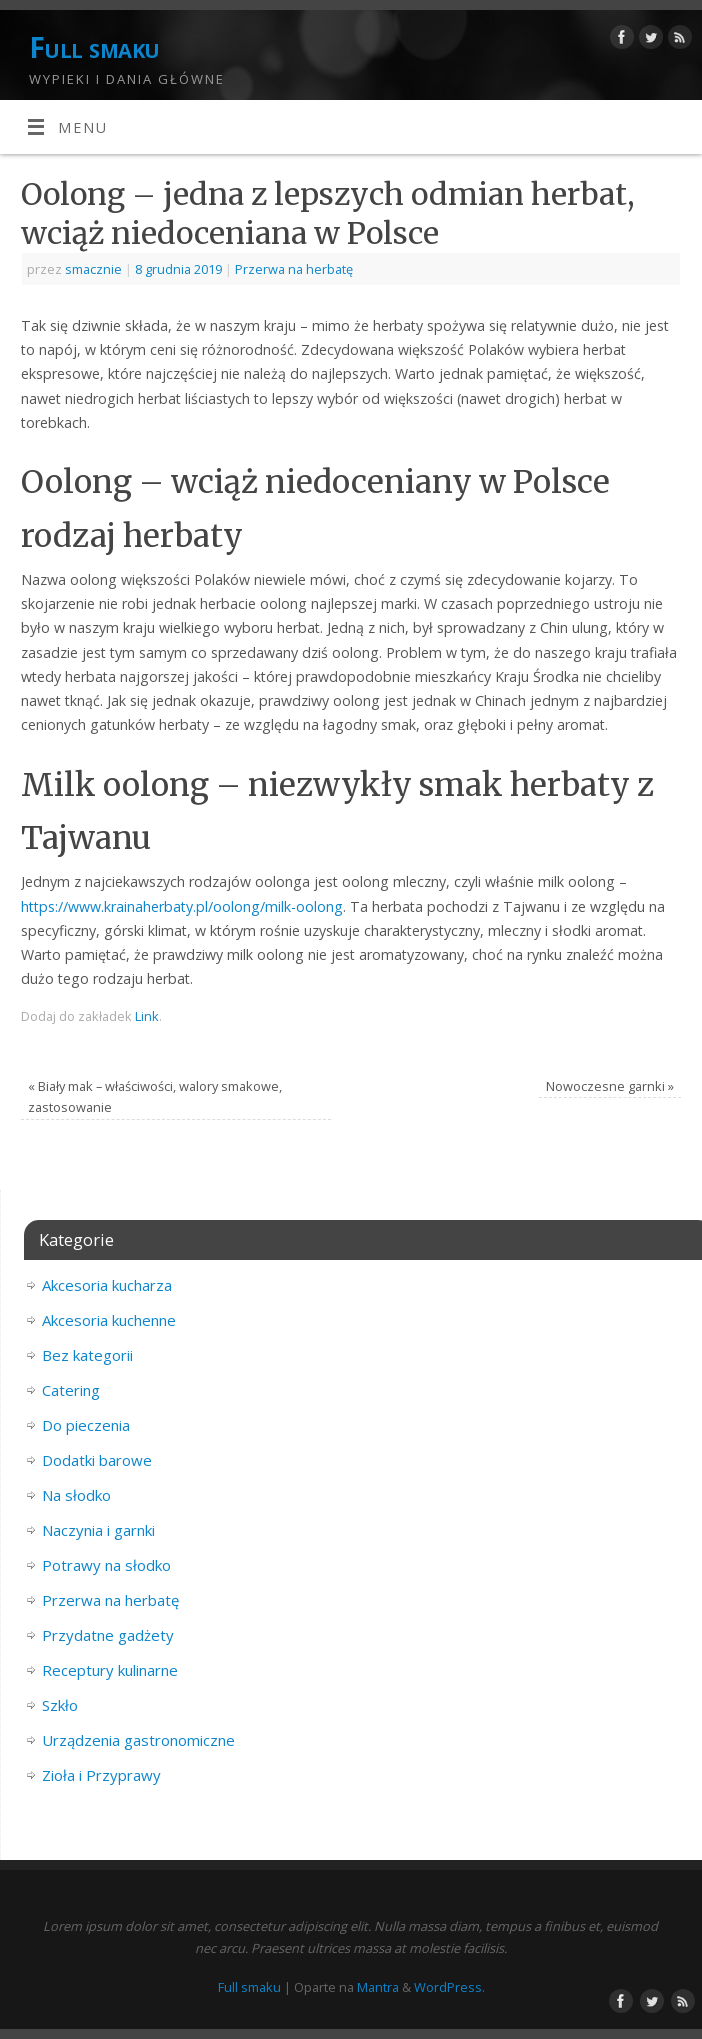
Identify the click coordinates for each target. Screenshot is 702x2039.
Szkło (60, 1705)
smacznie (93, 269)
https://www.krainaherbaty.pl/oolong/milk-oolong (182, 906)
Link (147, 1016)
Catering (71, 1390)
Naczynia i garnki (98, 1530)
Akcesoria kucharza (107, 1285)
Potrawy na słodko (106, 1565)
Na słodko (76, 1495)
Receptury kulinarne (110, 1670)
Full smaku (94, 47)
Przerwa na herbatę (294, 269)
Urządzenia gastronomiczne (138, 1740)
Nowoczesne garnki (610, 1086)
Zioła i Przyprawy (101, 1775)
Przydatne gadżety (108, 1635)
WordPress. (449, 1987)
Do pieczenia (86, 1425)
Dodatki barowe (97, 1460)
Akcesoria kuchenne (109, 1320)
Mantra (378, 1987)
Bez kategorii (87, 1355)
